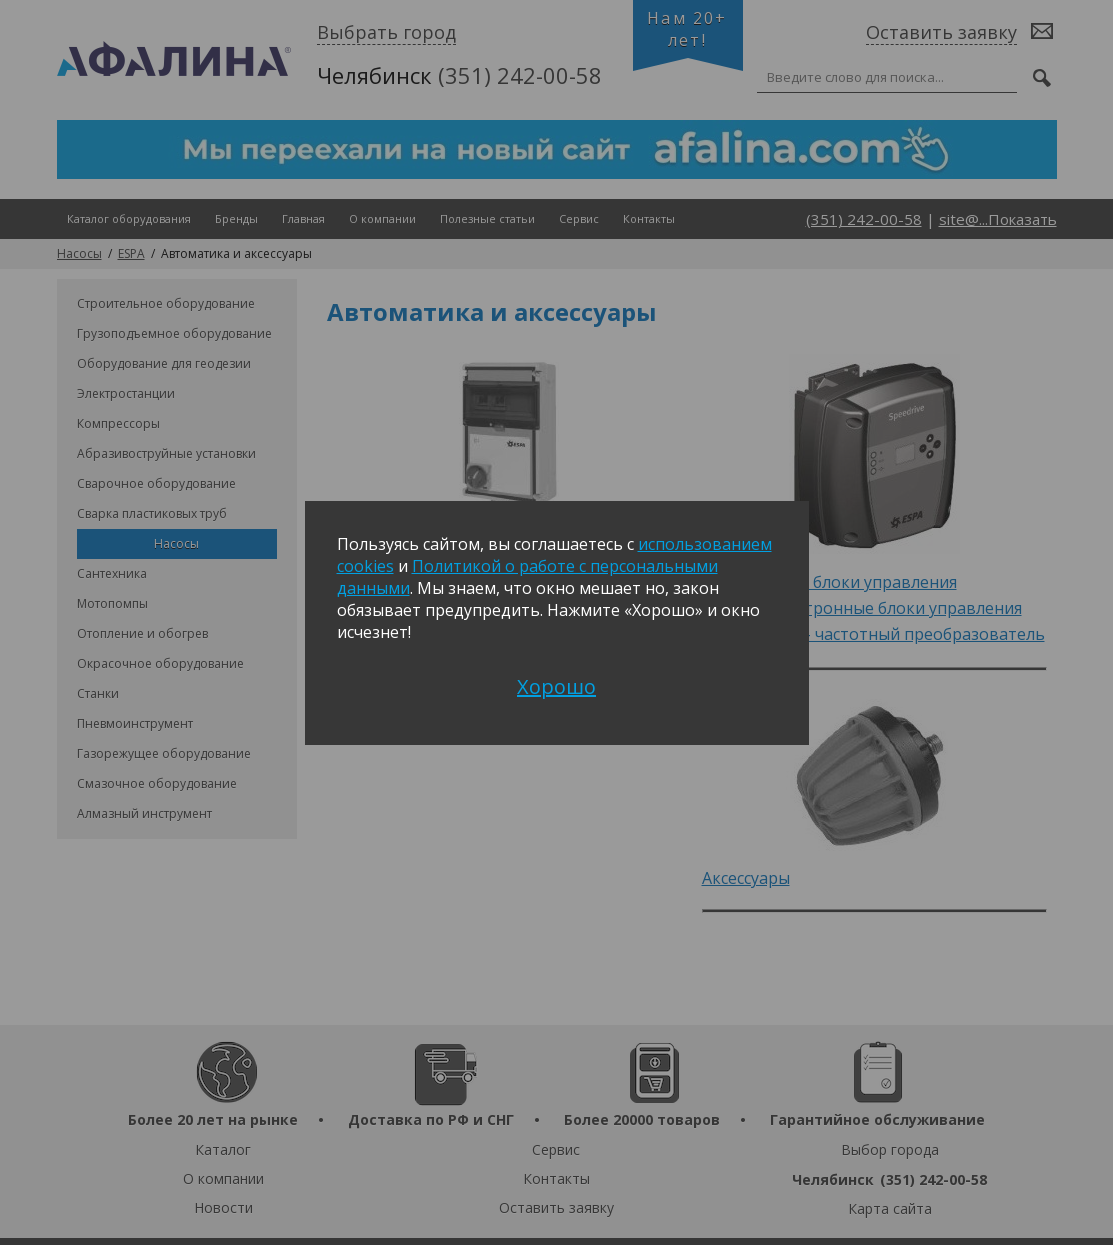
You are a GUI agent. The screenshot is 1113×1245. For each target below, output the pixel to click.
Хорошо (556, 686)
